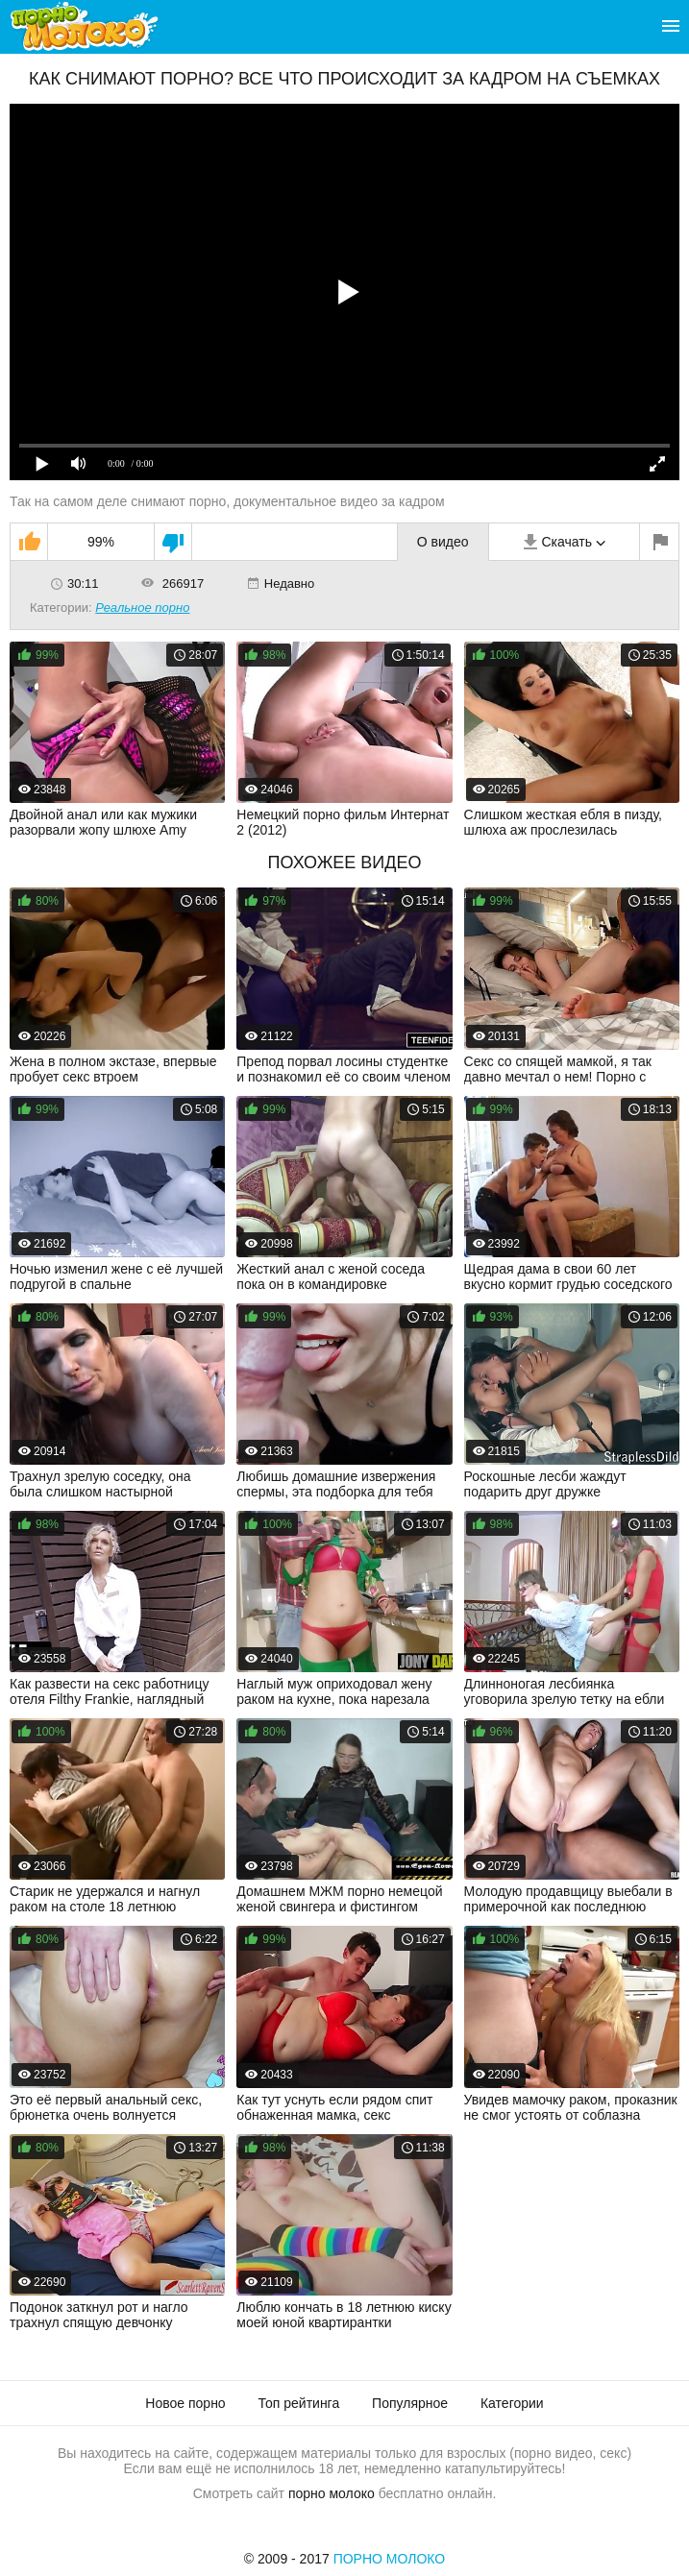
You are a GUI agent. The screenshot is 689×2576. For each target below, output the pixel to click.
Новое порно (185, 2403)
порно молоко (331, 2493)
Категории (512, 2403)
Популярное (410, 2403)
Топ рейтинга (299, 2403)
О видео (443, 541)
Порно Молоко (389, 2558)
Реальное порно (142, 607)
